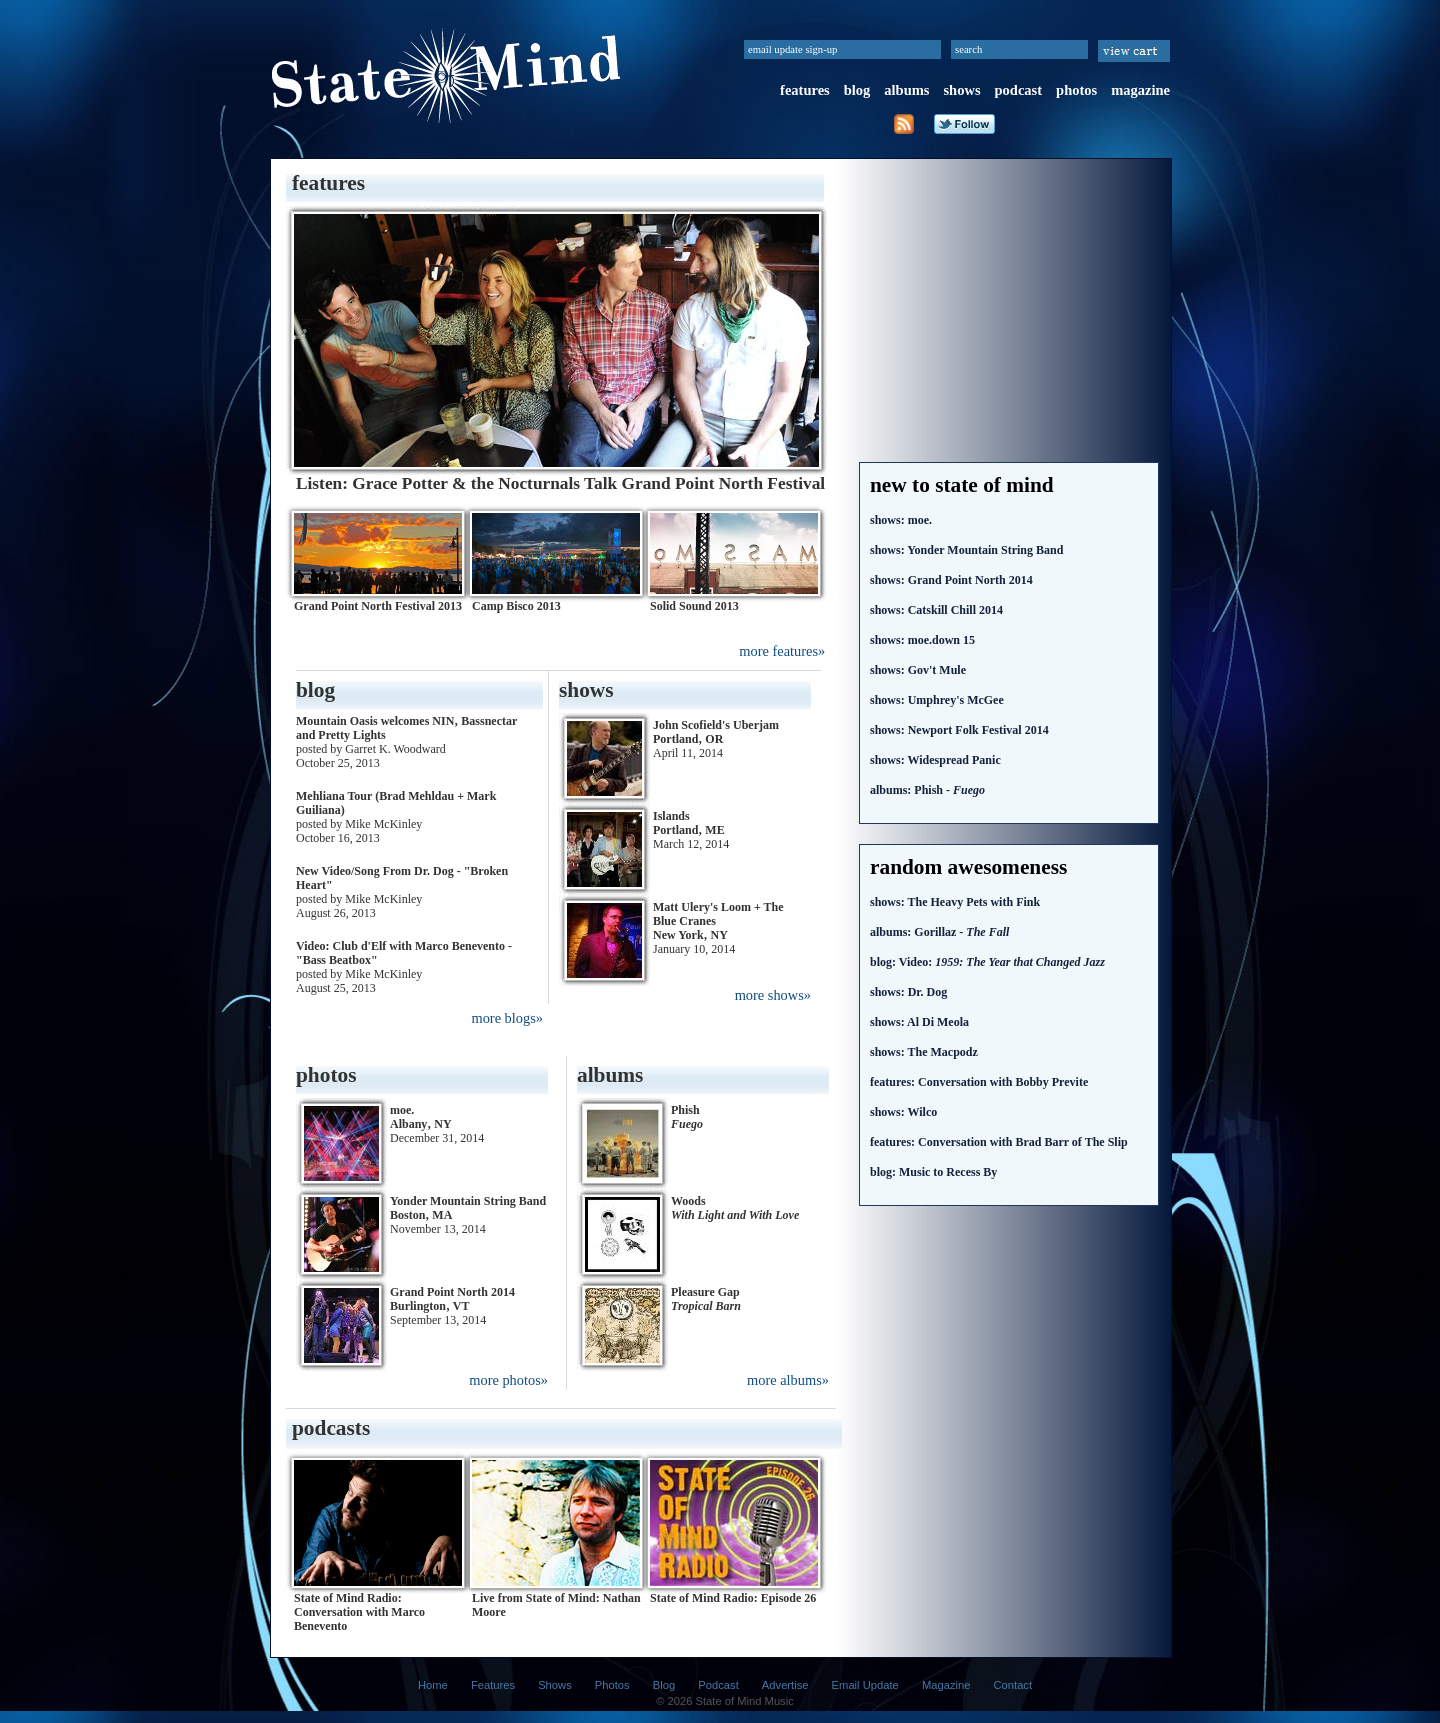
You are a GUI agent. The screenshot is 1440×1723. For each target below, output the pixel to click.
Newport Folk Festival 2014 (959, 730)
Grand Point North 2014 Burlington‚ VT (452, 1299)
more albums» (788, 1380)
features (805, 90)
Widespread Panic (935, 760)
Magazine (946, 1685)
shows (961, 90)
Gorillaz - (939, 932)
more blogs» (507, 1018)
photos (1076, 90)
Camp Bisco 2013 (516, 606)
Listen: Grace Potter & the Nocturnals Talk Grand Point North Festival (560, 483)
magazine (1140, 90)
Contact (1013, 1685)
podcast (1019, 90)
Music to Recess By (933, 1172)
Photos (612, 1685)
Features (493, 1685)
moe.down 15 (922, 640)
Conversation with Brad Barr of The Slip (999, 1142)
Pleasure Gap (706, 1299)
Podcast (718, 1685)
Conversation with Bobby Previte (979, 1082)
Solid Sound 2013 (694, 606)
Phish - (927, 790)
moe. (901, 520)
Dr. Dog (908, 992)
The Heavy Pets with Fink (955, 902)
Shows (555, 1685)
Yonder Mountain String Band (966, 550)
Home (433, 1685)
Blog (664, 1685)
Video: (987, 962)
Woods (735, 1208)
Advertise (785, 1685)
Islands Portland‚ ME (689, 823)
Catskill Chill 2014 (936, 610)
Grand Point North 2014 (951, 580)
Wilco (903, 1112)
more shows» (773, 995)
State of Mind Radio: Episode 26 (733, 1598)
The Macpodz (924, 1052)
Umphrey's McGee (937, 700)
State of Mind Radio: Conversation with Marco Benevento (359, 1612)
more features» (782, 651)
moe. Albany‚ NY (421, 1117)
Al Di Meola (919, 1022)
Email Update (865, 1685)
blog (857, 90)
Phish (687, 1117)
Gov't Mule (918, 670)
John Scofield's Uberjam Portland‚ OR (716, 732)
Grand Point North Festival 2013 (378, 606)
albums (906, 90)
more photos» (508, 1380)
